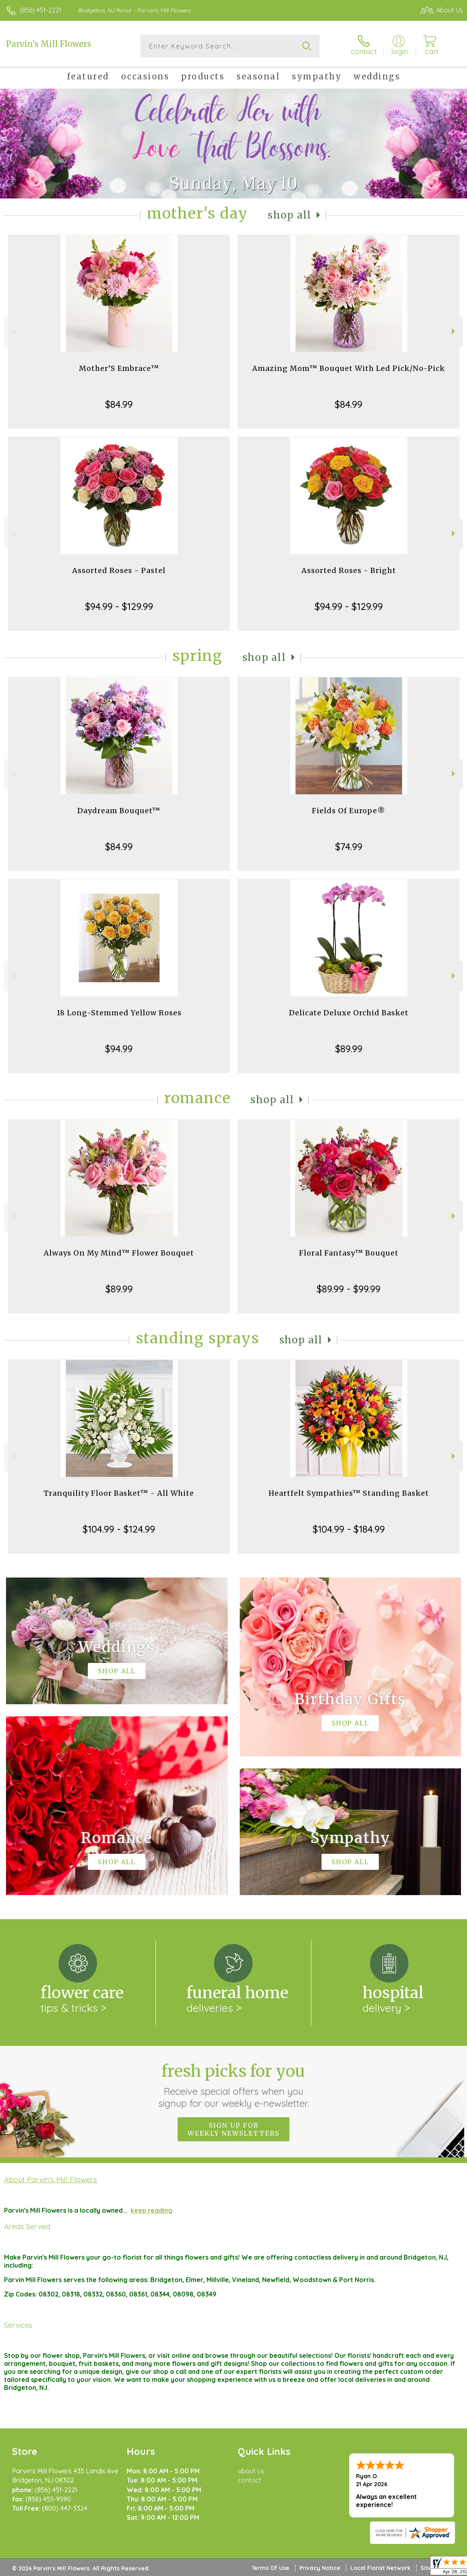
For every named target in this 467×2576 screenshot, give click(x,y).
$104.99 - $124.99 (119, 1529)
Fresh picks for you (233, 2085)
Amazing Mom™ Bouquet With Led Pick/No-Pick (348, 368)
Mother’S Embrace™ (119, 368)
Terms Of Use (270, 2568)
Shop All (289, 215)
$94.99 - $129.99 (119, 606)
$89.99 (348, 1049)
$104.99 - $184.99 (349, 1529)
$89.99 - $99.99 (348, 1289)
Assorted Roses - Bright (348, 570)
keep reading (151, 2210)
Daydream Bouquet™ (118, 810)
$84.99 (119, 404)
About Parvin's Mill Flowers (50, 2179)
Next (454, 331)
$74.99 (348, 846)
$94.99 (119, 1049)
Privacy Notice (319, 2568)
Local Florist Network (380, 2568)
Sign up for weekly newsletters (233, 2129)
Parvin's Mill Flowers (48, 44)
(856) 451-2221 (40, 10)
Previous (12, 331)
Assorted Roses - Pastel (119, 570)
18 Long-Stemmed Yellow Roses (119, 1012)
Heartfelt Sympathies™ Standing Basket (349, 1493)
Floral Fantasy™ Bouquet (348, 1253)
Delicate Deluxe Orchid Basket (348, 1012)
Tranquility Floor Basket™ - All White (119, 1493)
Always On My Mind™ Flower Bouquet (119, 1253)
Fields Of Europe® (348, 810)
